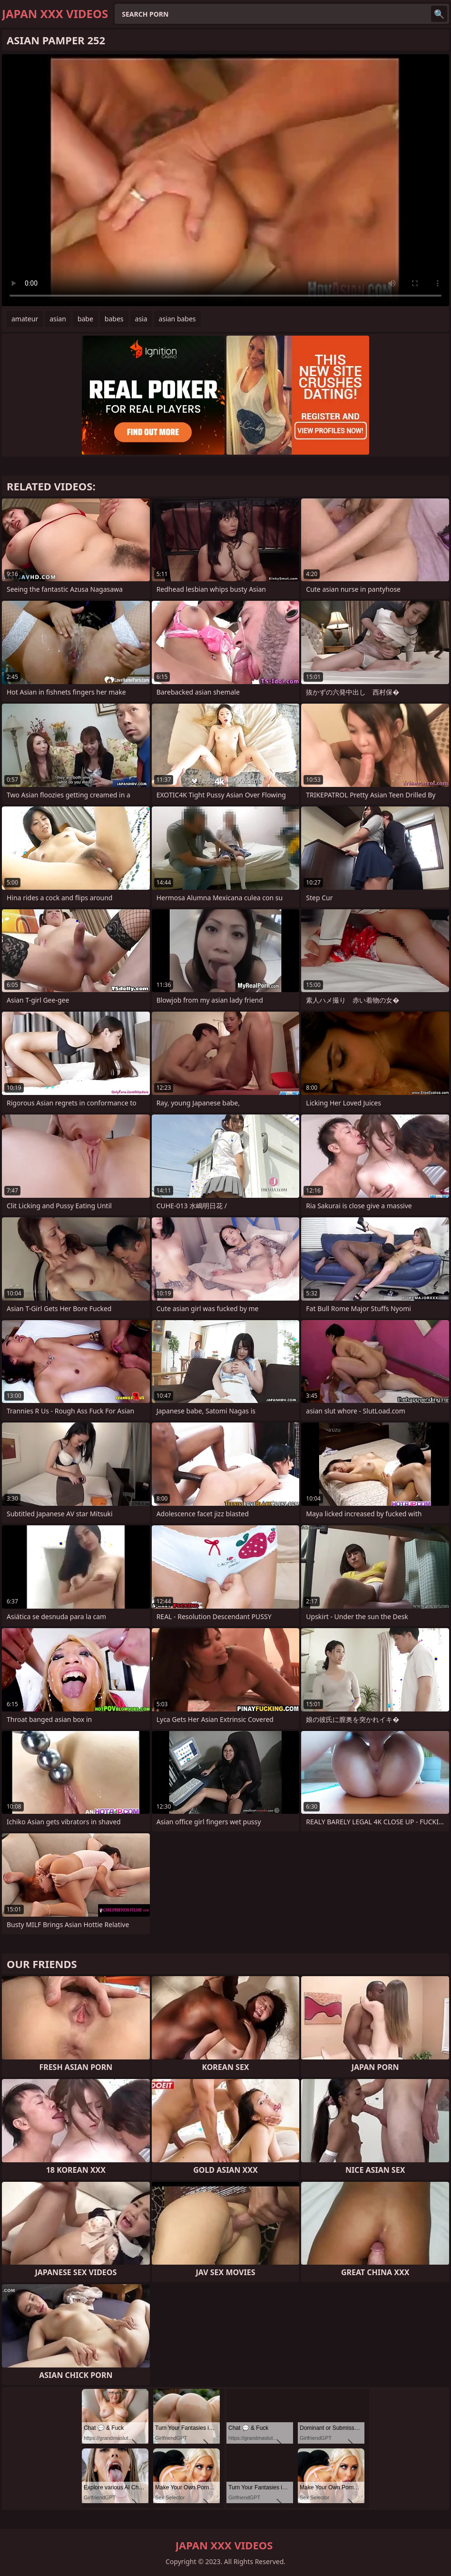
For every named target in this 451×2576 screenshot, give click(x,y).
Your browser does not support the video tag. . (225, 180)
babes (114, 318)
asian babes (177, 318)
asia (141, 318)
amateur (24, 318)
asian (57, 318)
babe (85, 318)
